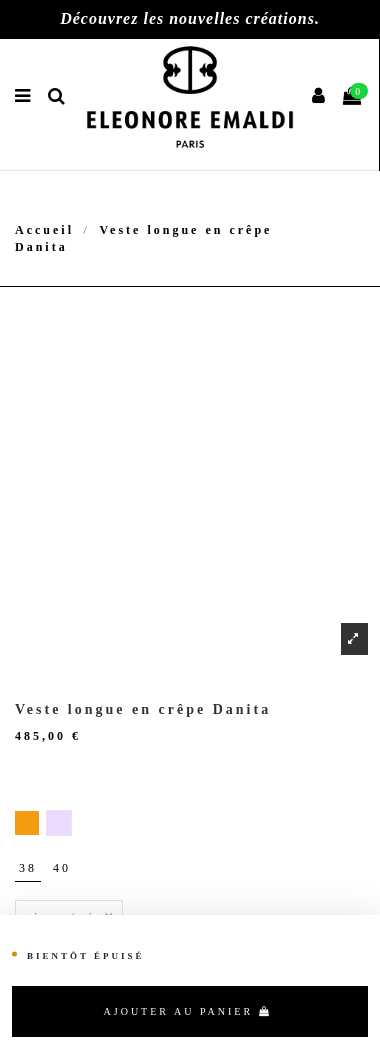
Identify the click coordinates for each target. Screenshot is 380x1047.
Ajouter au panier (188, 1011)
